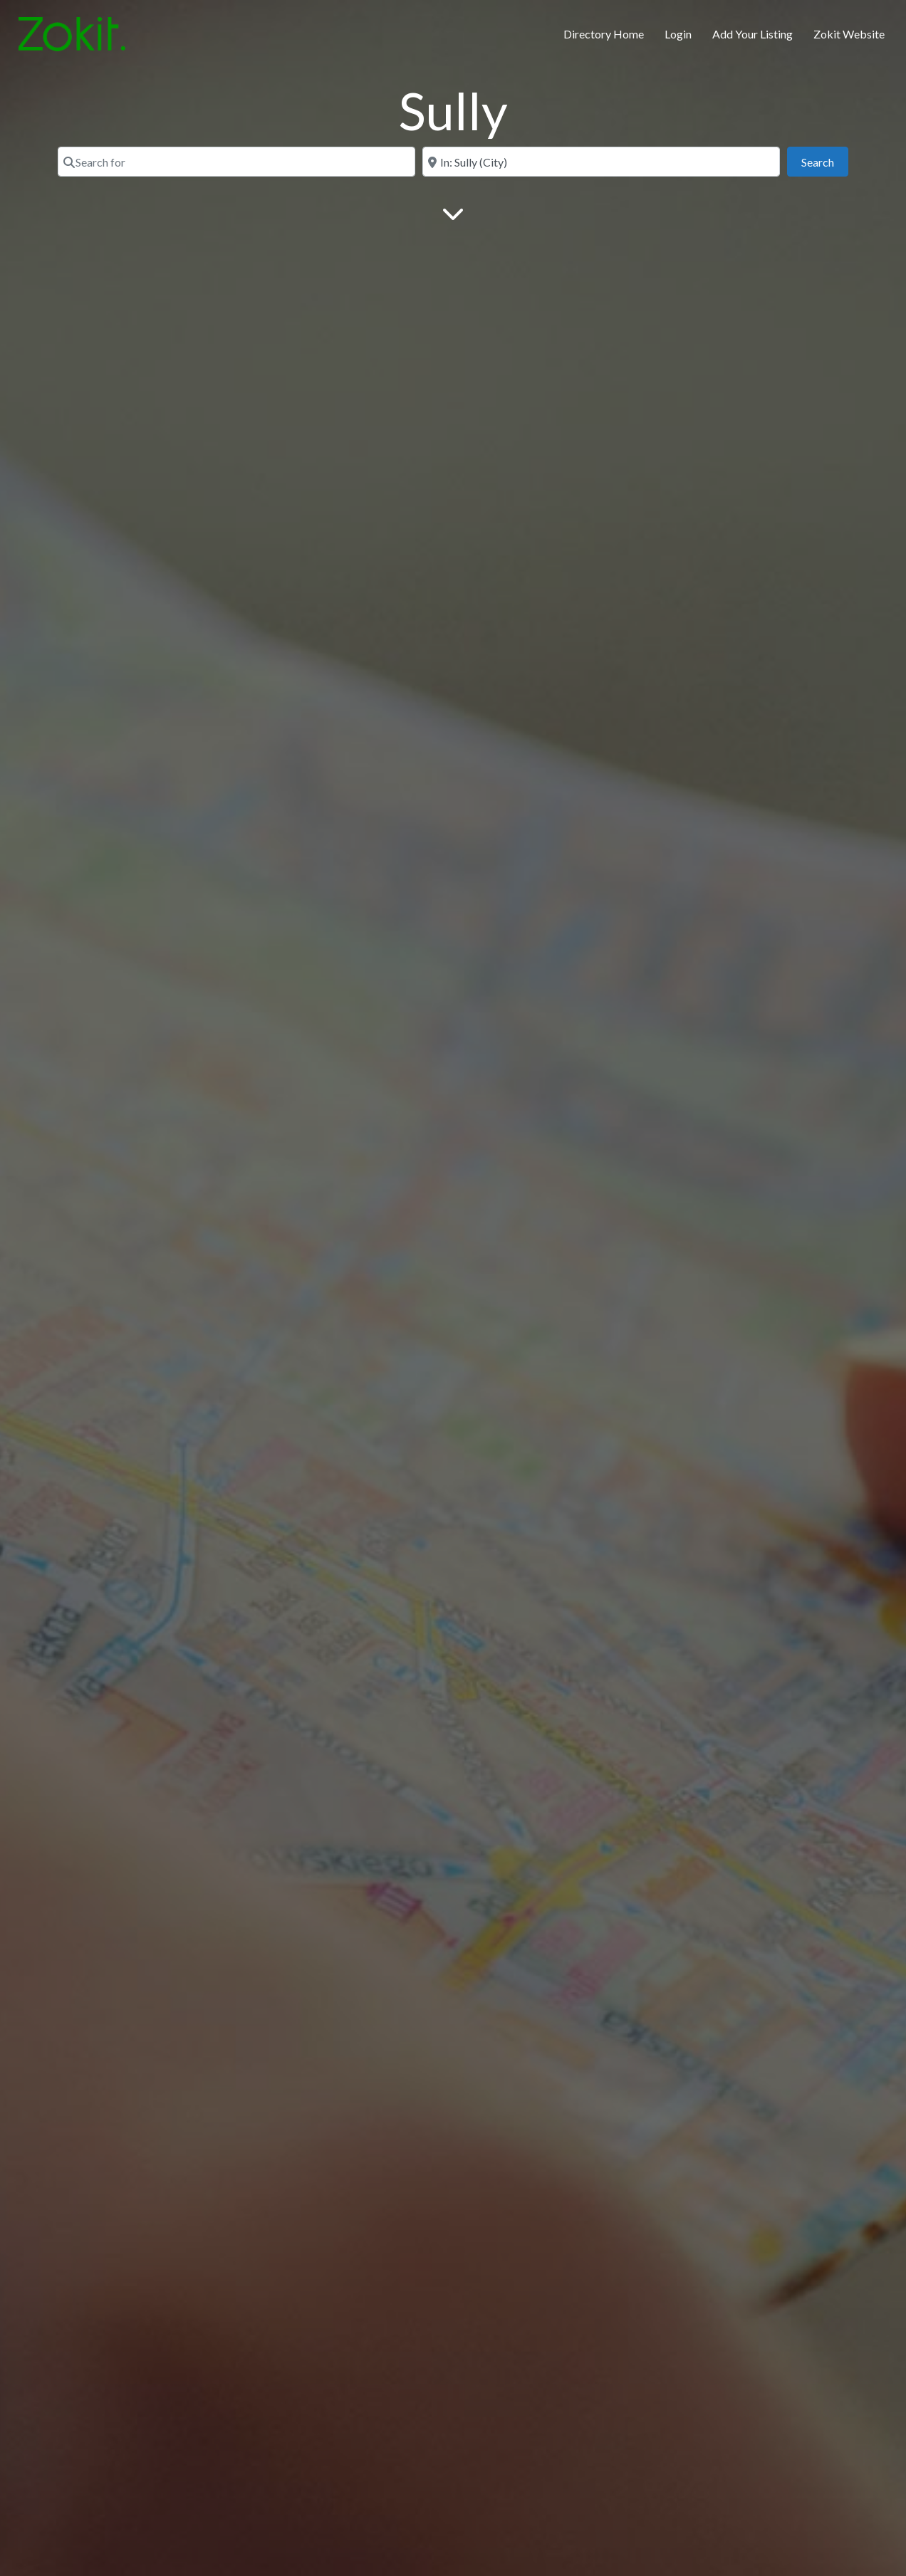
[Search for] (236, 162)
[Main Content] (453, 212)
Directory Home (603, 34)
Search (824, 160)
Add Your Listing (752, 34)
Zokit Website (849, 34)
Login (678, 34)
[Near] (601, 162)
